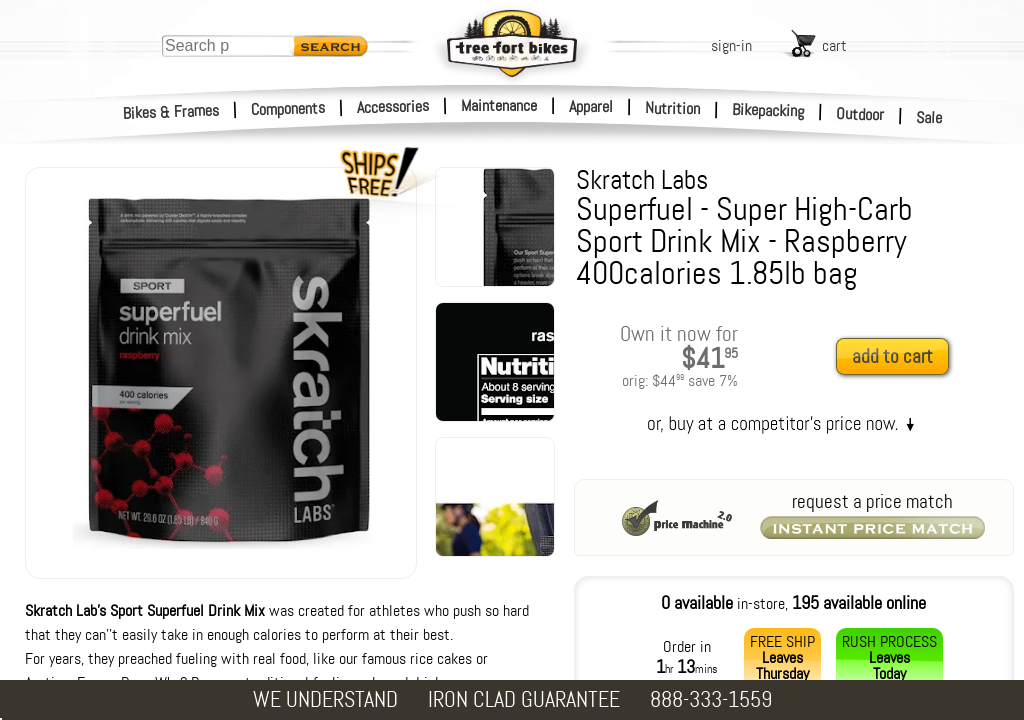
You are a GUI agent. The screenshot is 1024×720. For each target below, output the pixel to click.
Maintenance (499, 105)
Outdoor (860, 114)
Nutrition (672, 108)
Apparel (591, 106)
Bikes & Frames (171, 112)
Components (288, 108)
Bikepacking (768, 110)
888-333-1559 (711, 699)
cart (834, 45)
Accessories (393, 106)
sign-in (731, 45)
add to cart (892, 356)
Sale (929, 118)
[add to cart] (898, 357)
